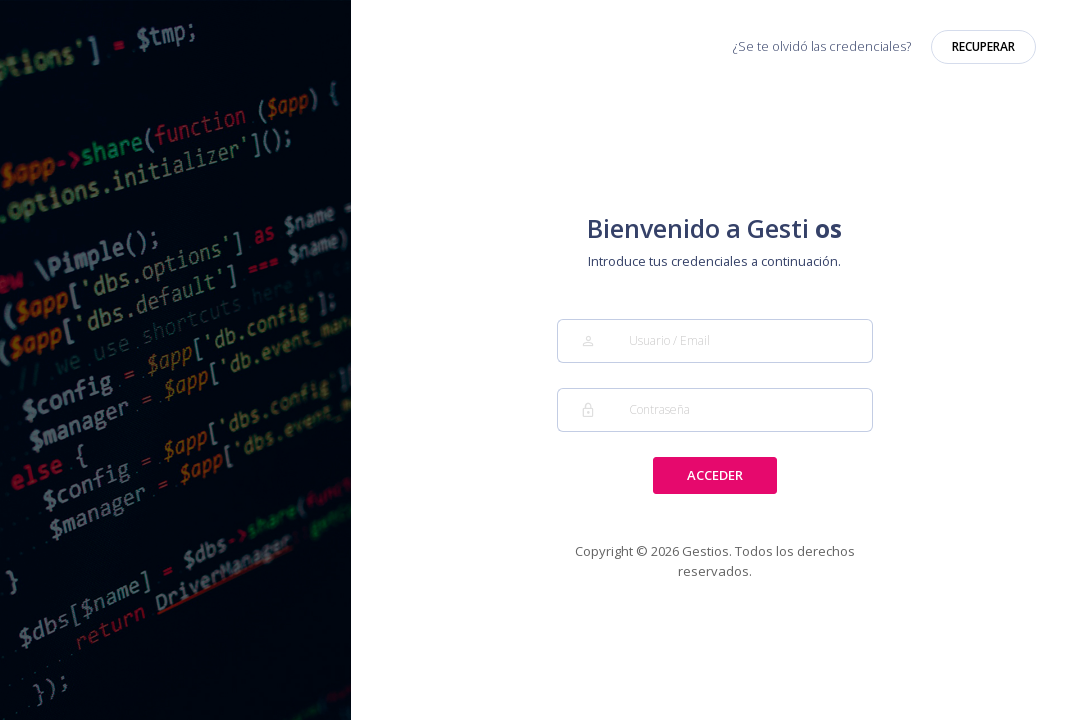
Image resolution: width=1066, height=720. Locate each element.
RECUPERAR (983, 46)
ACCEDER (715, 475)
